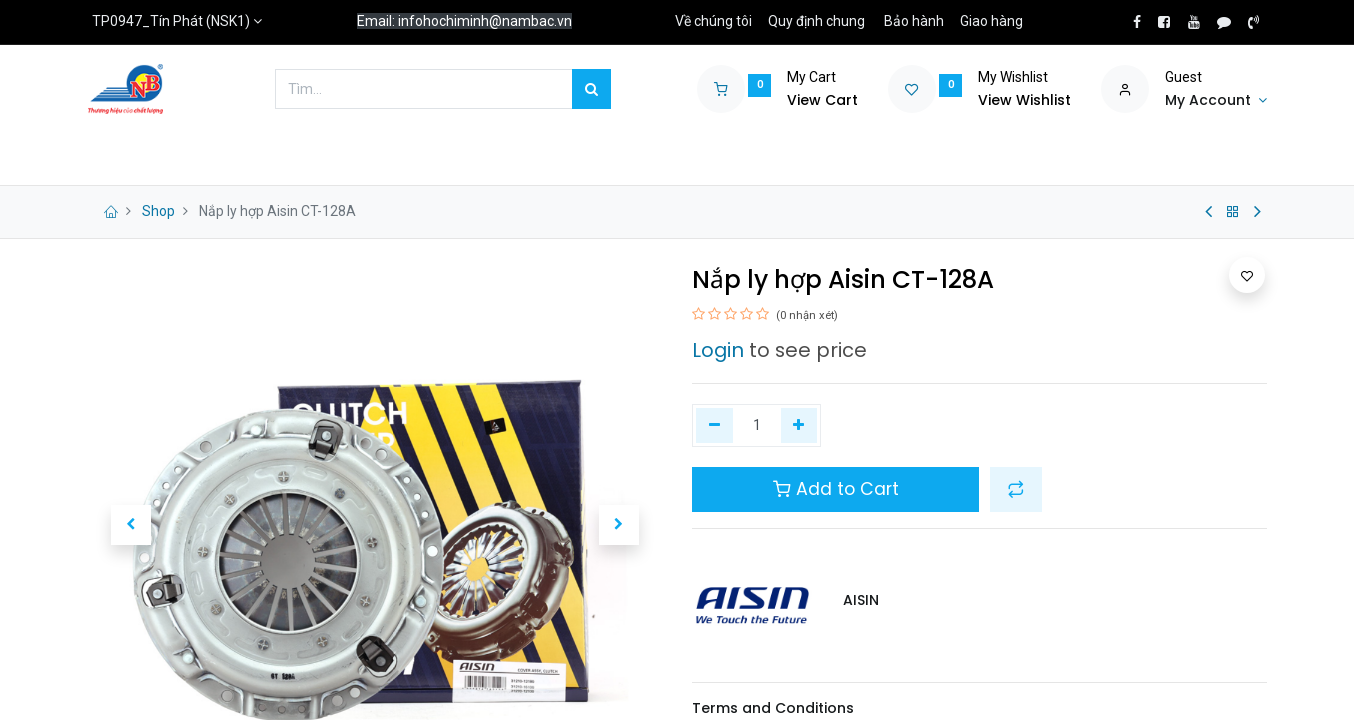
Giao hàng (991, 21)
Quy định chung (816, 21)
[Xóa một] (714, 426)
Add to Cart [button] (836, 489)
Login (718, 350)
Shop (158, 211)
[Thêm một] (799, 426)
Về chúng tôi (713, 21)
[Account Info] (1216, 101)
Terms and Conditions (773, 708)
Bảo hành (914, 21)
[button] (131, 525)
